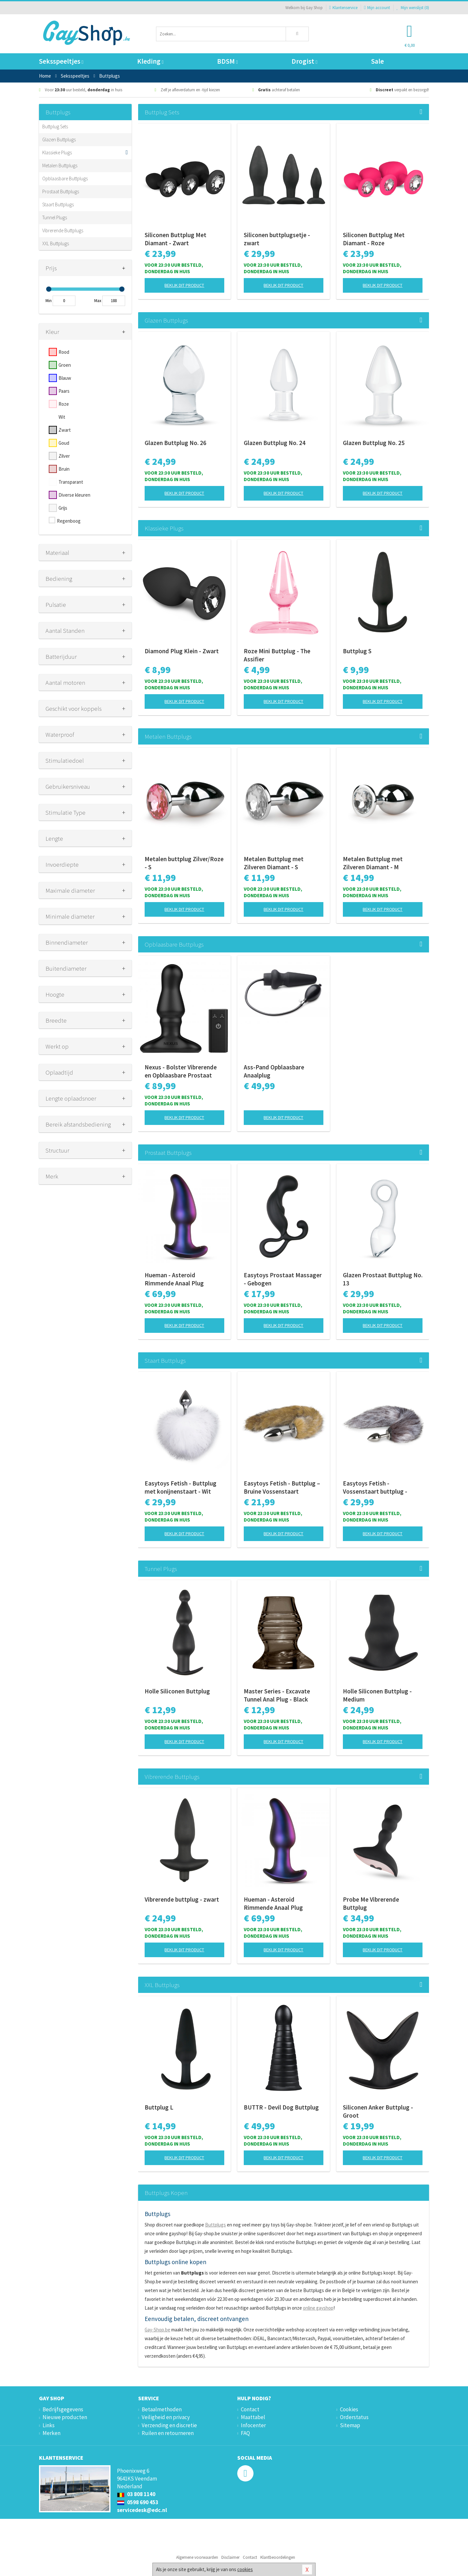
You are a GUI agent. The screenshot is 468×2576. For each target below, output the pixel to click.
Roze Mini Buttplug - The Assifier (277, 655)
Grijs (62, 508)
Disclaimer (230, 2557)
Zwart (64, 430)
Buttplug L (159, 2107)
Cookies (349, 2409)
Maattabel (253, 2417)
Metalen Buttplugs (59, 165)
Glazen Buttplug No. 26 (175, 443)
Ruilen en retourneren (168, 2433)
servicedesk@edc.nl (142, 2510)
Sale (377, 61)
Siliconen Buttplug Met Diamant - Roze (374, 239)
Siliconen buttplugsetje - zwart (277, 239)
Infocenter (253, 2425)
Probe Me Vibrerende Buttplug (371, 1903)
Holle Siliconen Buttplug (177, 1691)
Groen (64, 365)
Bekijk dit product (184, 285)
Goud (63, 443)
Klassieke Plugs (57, 152)
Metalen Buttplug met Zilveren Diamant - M (373, 863)
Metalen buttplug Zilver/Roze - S (184, 863)
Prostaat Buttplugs (60, 191)
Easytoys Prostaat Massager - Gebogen (283, 1279)
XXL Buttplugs (55, 243)
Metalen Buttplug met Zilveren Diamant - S (274, 863)
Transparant (70, 482)
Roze (63, 404)
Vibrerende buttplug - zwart (182, 1899)
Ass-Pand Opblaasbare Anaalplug (274, 1071)
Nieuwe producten (65, 2417)
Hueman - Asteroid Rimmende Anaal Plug (174, 1279)
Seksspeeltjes (61, 61)
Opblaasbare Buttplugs (65, 178)
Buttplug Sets (55, 126)
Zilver (64, 456)
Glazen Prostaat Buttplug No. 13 (382, 1279)
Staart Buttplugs (58, 204)
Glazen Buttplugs (59, 139)
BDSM (227, 61)
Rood (63, 352)
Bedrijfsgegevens (63, 2409)
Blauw (64, 378)
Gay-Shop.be (157, 2330)
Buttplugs (215, 2225)
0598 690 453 (137, 2502)
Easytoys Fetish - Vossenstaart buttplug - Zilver (375, 1487)
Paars (64, 391)
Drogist (304, 61)
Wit (61, 417)
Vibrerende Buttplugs (62, 230)
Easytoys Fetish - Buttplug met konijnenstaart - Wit (180, 1487)
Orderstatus (354, 2417)
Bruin (64, 469)
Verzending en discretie (169, 2425)
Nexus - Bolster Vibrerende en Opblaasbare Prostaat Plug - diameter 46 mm (181, 1071)
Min (49, 300)
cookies (245, 2569)
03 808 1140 (136, 2494)
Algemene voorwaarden (197, 2557)
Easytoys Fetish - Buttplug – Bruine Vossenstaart (282, 1487)
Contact (250, 2409)
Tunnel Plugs (54, 217)
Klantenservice (343, 7)
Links (49, 2425)
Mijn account (377, 7)
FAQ (245, 2433)
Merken (51, 2433)
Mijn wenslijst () (412, 7)
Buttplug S (357, 651)
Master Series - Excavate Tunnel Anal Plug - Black (277, 1695)
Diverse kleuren (74, 495)
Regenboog (69, 521)
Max (97, 300)
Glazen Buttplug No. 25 (374, 443)
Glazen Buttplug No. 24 (275, 443)
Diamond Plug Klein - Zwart (182, 651)
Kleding (150, 61)
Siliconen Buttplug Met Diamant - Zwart (175, 239)
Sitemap (350, 2425)
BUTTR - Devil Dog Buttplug (281, 2107)
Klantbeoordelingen (277, 2557)
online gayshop (318, 2308)
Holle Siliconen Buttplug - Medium (377, 1695)
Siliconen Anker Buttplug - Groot (378, 2111)
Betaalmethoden (162, 2409)
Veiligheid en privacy (166, 2417)
